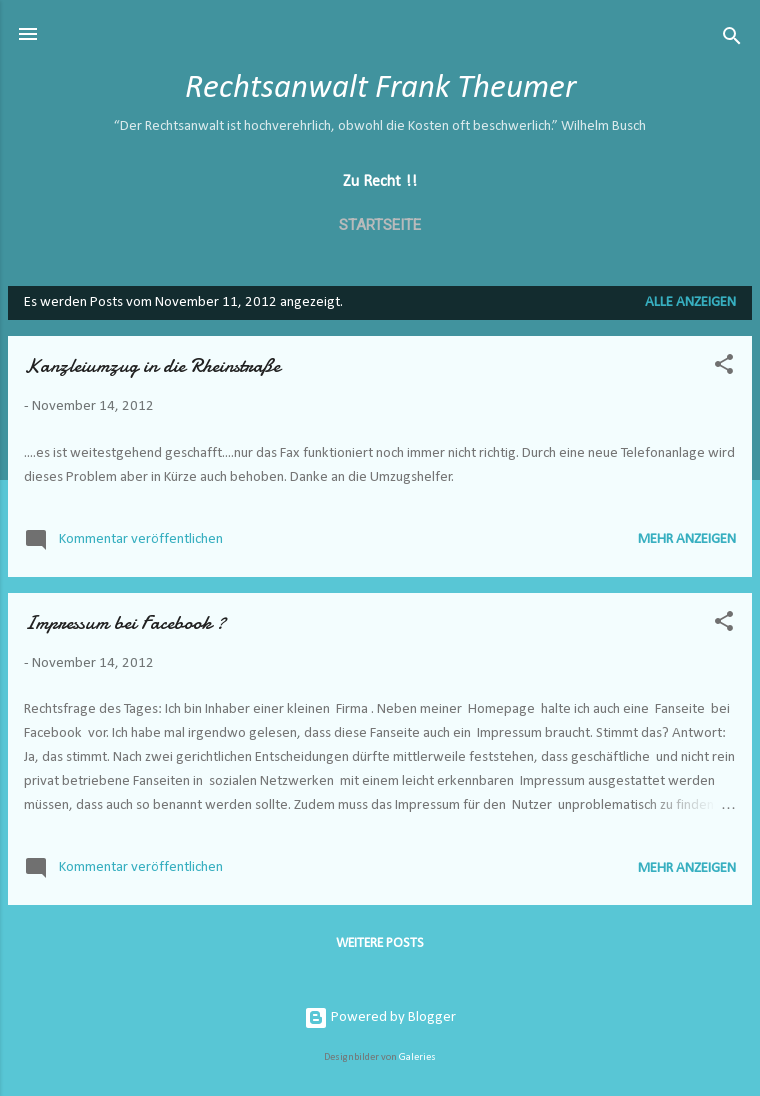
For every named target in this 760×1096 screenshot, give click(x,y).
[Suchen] (732, 40)
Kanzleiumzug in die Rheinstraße (152, 365)
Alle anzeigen (690, 302)
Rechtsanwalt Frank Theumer (380, 88)
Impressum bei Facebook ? (125, 622)
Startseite (380, 225)
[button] (724, 368)
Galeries (417, 1057)
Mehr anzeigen (687, 539)
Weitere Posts (380, 943)
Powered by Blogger (380, 1017)
